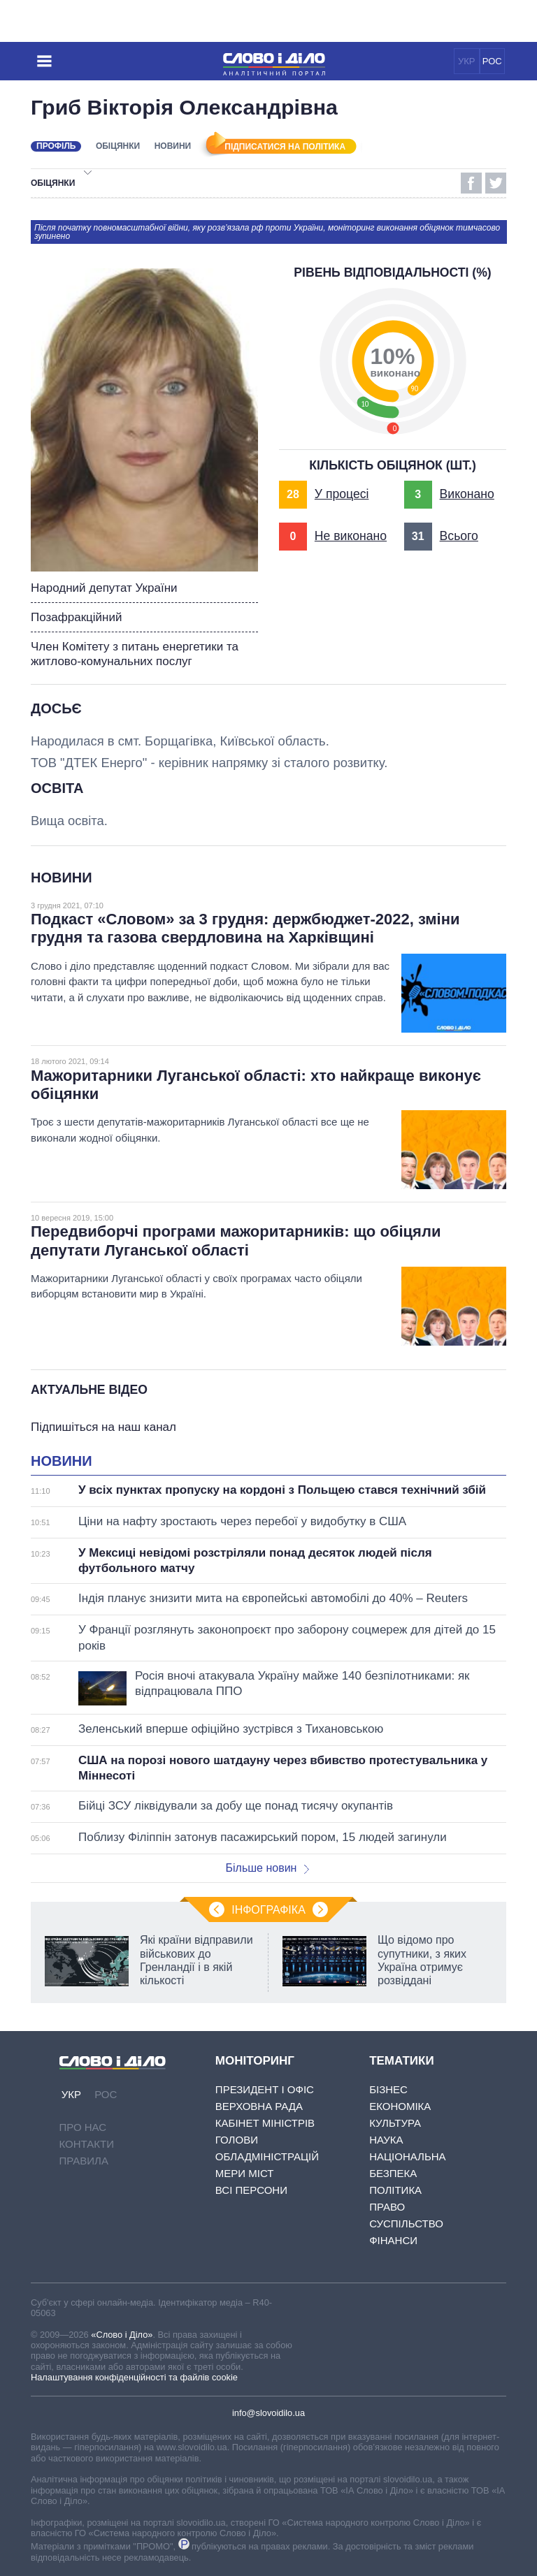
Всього (459, 536)
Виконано (467, 494)
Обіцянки (118, 146)
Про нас (83, 2127)
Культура (395, 2123)
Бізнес (388, 2089)
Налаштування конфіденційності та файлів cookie (134, 2377)
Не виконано (351, 536)
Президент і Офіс (264, 2089)
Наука (386, 2140)
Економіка (400, 2106)
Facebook (471, 183)
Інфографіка (268, 1910)
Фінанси (393, 2240)
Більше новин (267, 1868)
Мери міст (244, 2173)
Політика (395, 2190)
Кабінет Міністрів (265, 2123)
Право (387, 2207)
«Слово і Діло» (121, 2334)
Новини (173, 146)
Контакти (86, 2144)
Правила (83, 2161)
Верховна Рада (259, 2106)
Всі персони (251, 2190)
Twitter (495, 183)
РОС (492, 61)
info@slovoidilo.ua (268, 2413)
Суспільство (406, 2223)
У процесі (342, 494)
